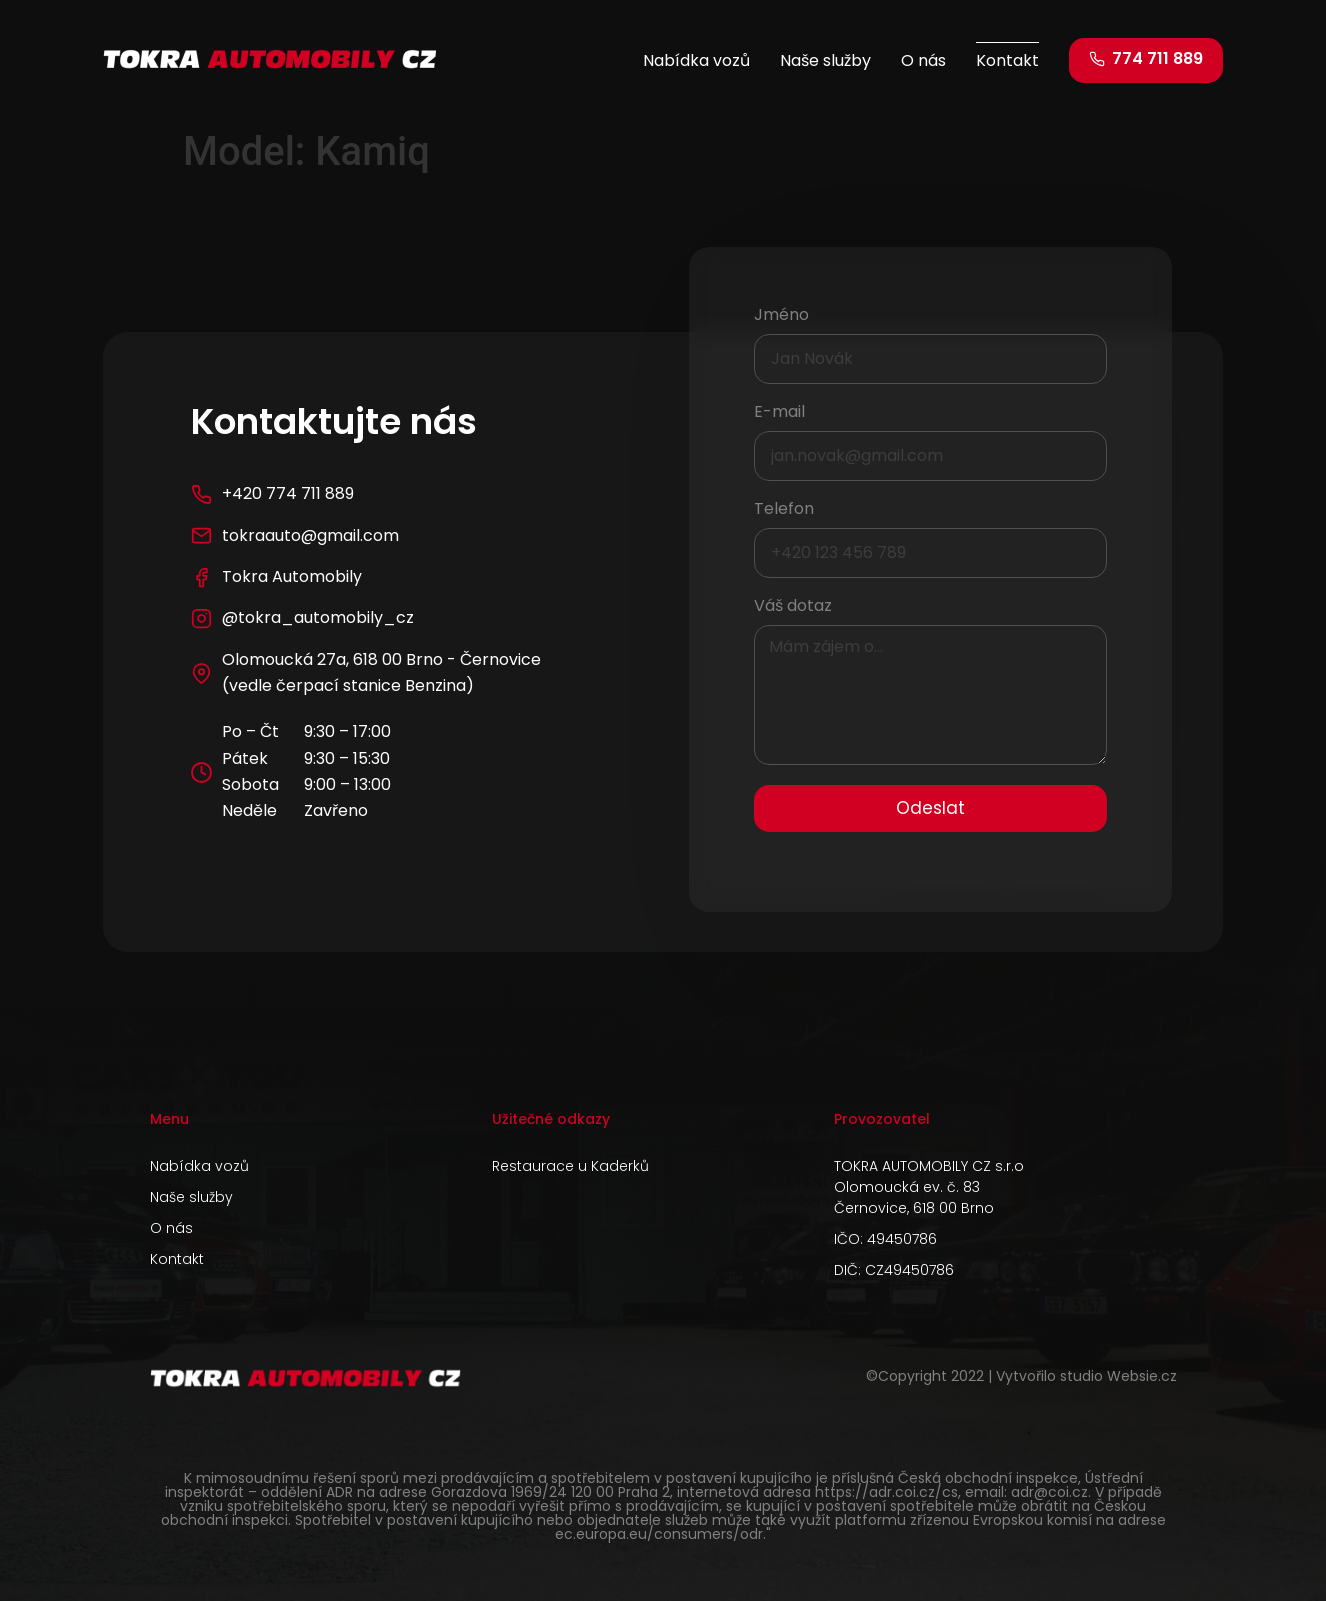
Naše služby (825, 60)
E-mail (779, 413)
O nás (923, 60)
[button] (1146, 60)
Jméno (781, 316)
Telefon (784, 510)
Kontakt (1007, 60)
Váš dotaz (793, 607)
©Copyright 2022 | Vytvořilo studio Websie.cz (1021, 1376)
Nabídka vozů (696, 60)
